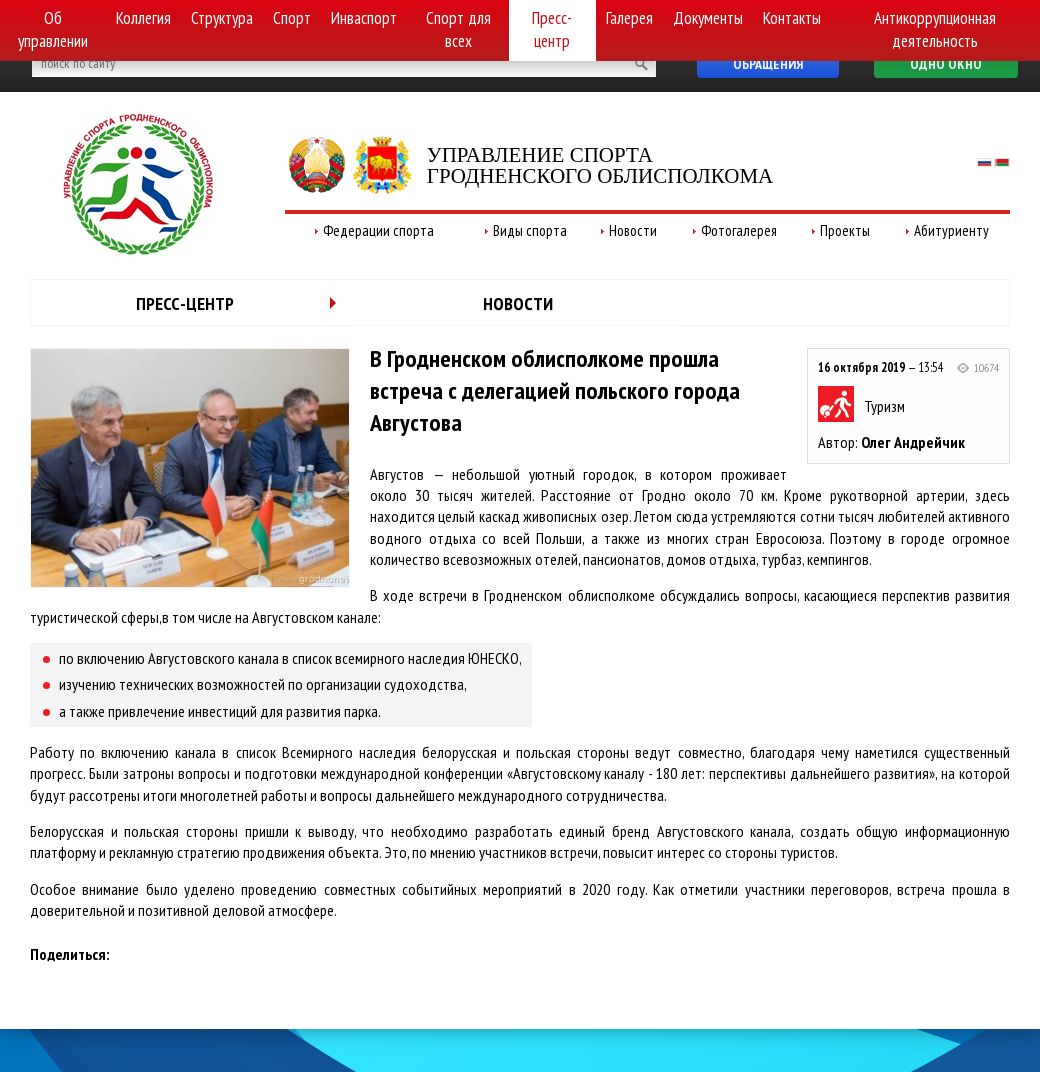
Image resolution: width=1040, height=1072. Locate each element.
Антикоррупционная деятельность (935, 29)
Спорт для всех (458, 29)
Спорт (292, 18)
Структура (222, 18)
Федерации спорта (378, 230)
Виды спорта (530, 230)
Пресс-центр (552, 29)
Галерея (629, 18)
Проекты (845, 230)
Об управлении (53, 29)
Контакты (792, 18)
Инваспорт (364, 18)
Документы (708, 18)
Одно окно (946, 64)
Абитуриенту (951, 230)
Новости (633, 230)
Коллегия (143, 18)
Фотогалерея (739, 230)
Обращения (768, 64)
